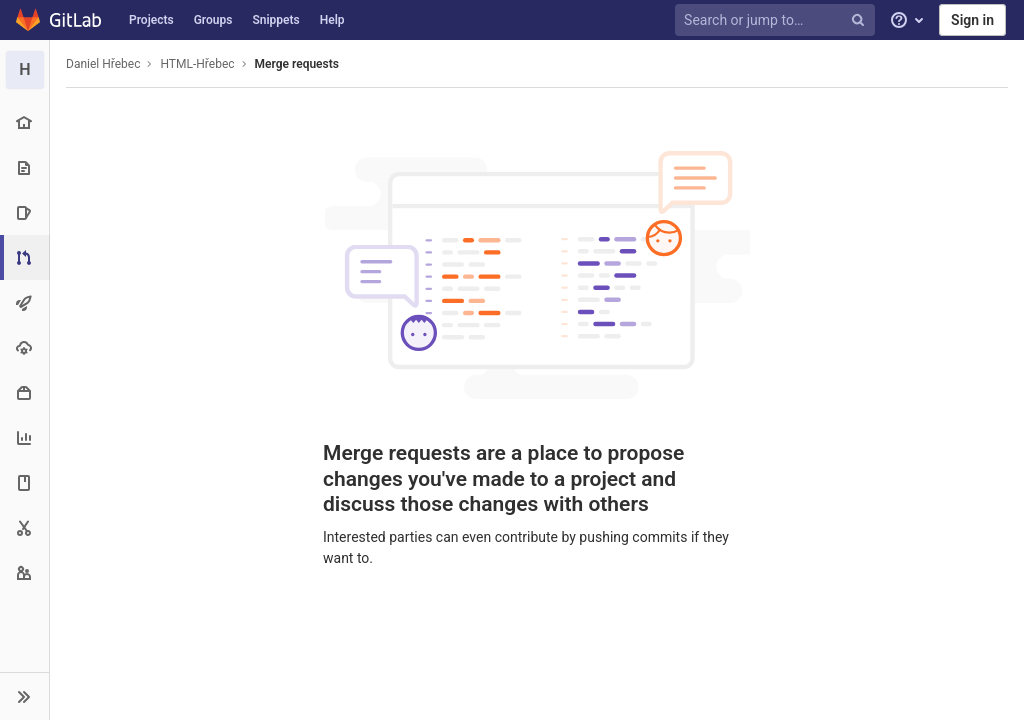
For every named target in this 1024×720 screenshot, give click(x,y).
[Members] (24, 572)
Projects (151, 20)
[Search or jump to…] (778, 20)
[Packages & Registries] (24, 392)
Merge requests (297, 64)
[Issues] (24, 212)
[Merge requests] (26, 257)
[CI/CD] (24, 302)
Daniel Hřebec (103, 64)
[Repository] (24, 167)
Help (332, 20)
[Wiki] (24, 482)
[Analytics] (24, 437)
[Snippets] (24, 527)
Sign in (972, 20)
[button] (24, 696)
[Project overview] (24, 122)
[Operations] (24, 347)
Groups (213, 20)
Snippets (275, 20)
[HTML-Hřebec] (25, 70)
